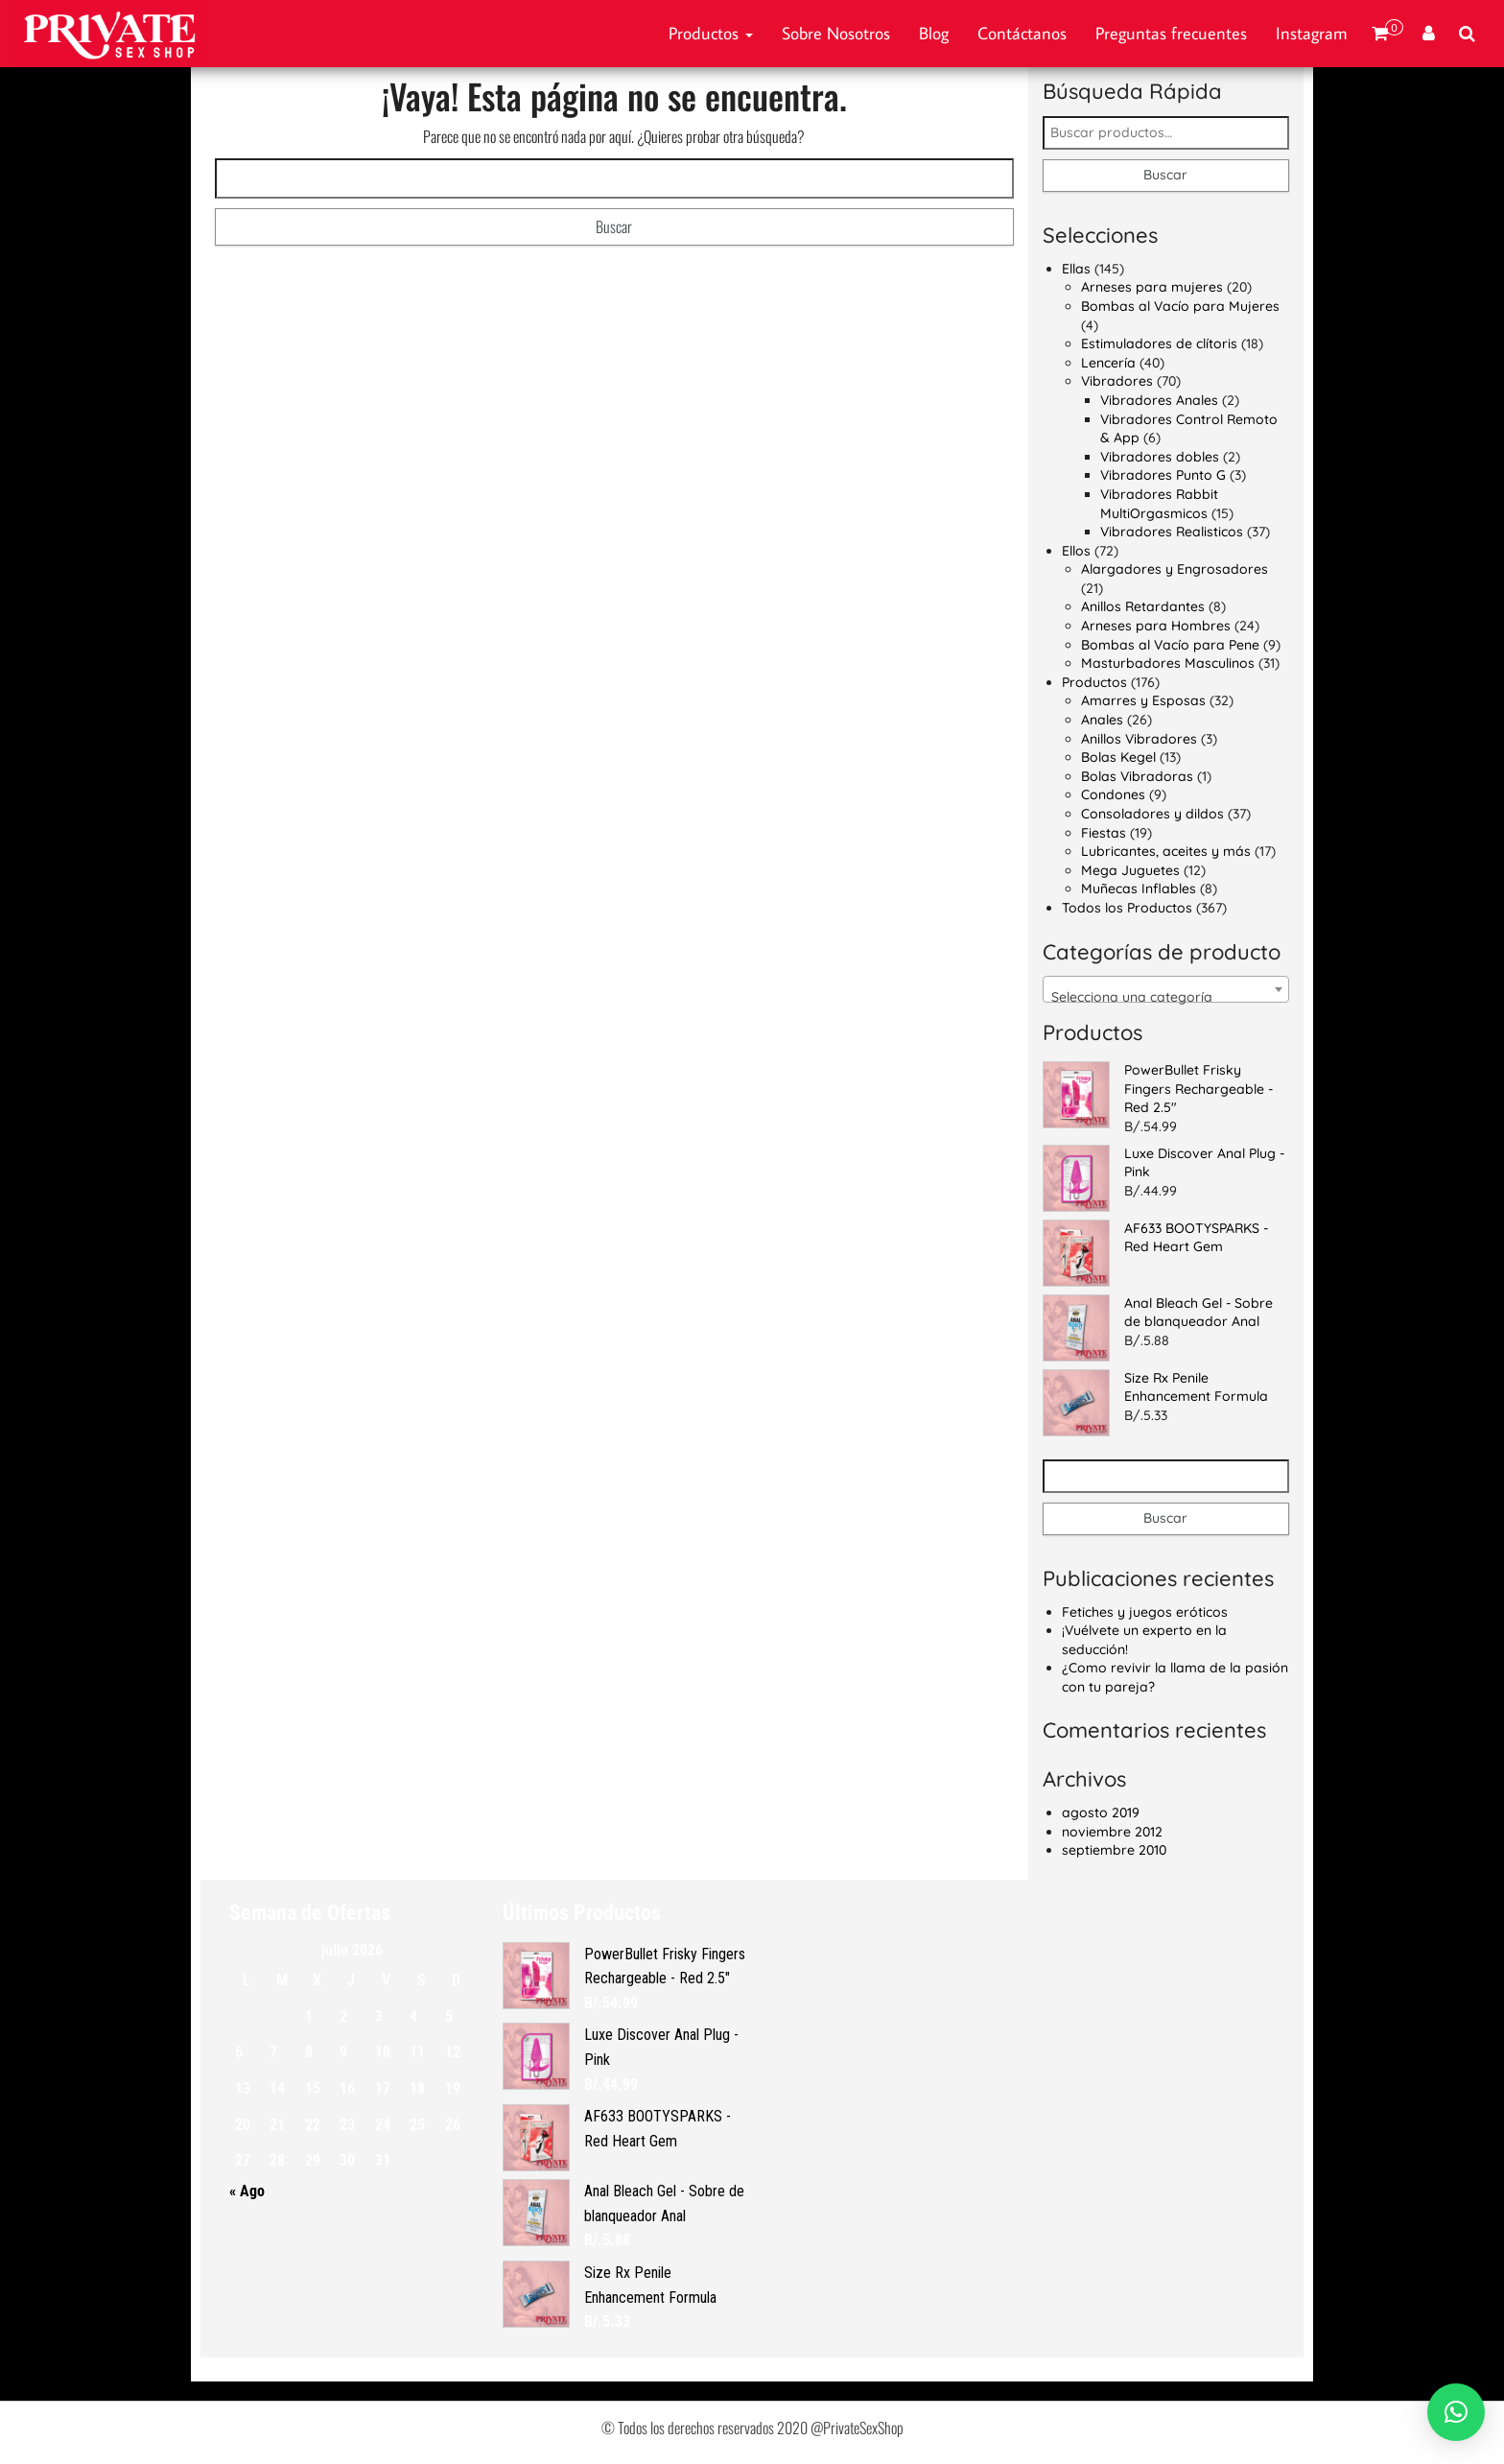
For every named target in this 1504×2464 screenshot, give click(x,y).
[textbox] (1166, 997)
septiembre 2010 (1114, 1850)
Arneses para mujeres (1152, 287)
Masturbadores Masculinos (1168, 663)
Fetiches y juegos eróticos (1145, 1612)
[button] (1456, 2412)
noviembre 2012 (1112, 1831)
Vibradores (1117, 381)
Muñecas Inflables (1138, 888)
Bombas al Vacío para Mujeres (1180, 306)
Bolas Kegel (1118, 757)
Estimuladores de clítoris (1159, 343)
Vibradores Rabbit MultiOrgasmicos (1159, 504)
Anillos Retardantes (1143, 606)
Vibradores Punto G (1163, 475)
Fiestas (1103, 832)
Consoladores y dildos (1152, 813)
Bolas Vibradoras (1137, 776)
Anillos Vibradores (1139, 738)
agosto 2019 (1101, 1812)
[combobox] (1166, 989)
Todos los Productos (1127, 907)
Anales (1102, 719)
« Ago (247, 2191)
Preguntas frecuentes (1171, 33)
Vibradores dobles (1159, 456)
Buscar (1165, 174)
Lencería (1108, 362)
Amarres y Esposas (1143, 700)
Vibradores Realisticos (1171, 531)
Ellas (1076, 268)
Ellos (1076, 550)
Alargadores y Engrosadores (1174, 569)
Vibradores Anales (1159, 400)
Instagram (1312, 33)
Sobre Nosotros (836, 33)
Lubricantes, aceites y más (1166, 851)
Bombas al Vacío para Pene (1170, 644)
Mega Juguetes (1130, 870)
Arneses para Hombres (1156, 625)
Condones (1113, 794)
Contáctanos (1022, 33)
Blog (934, 33)
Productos (711, 33)
